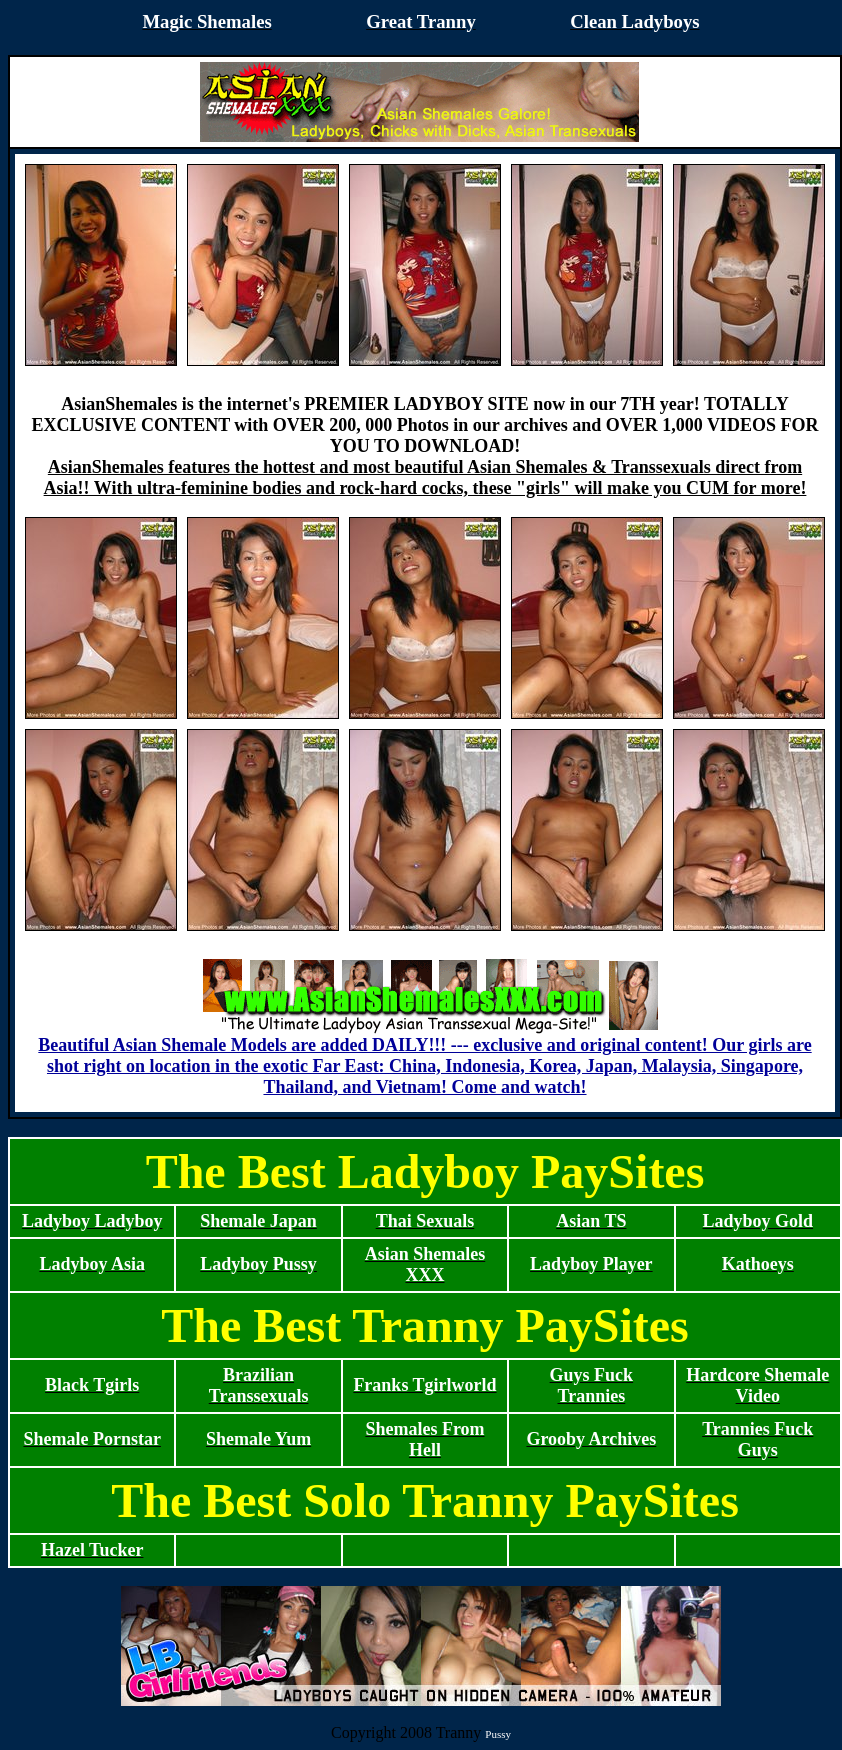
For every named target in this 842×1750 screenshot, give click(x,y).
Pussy (498, 1734)
